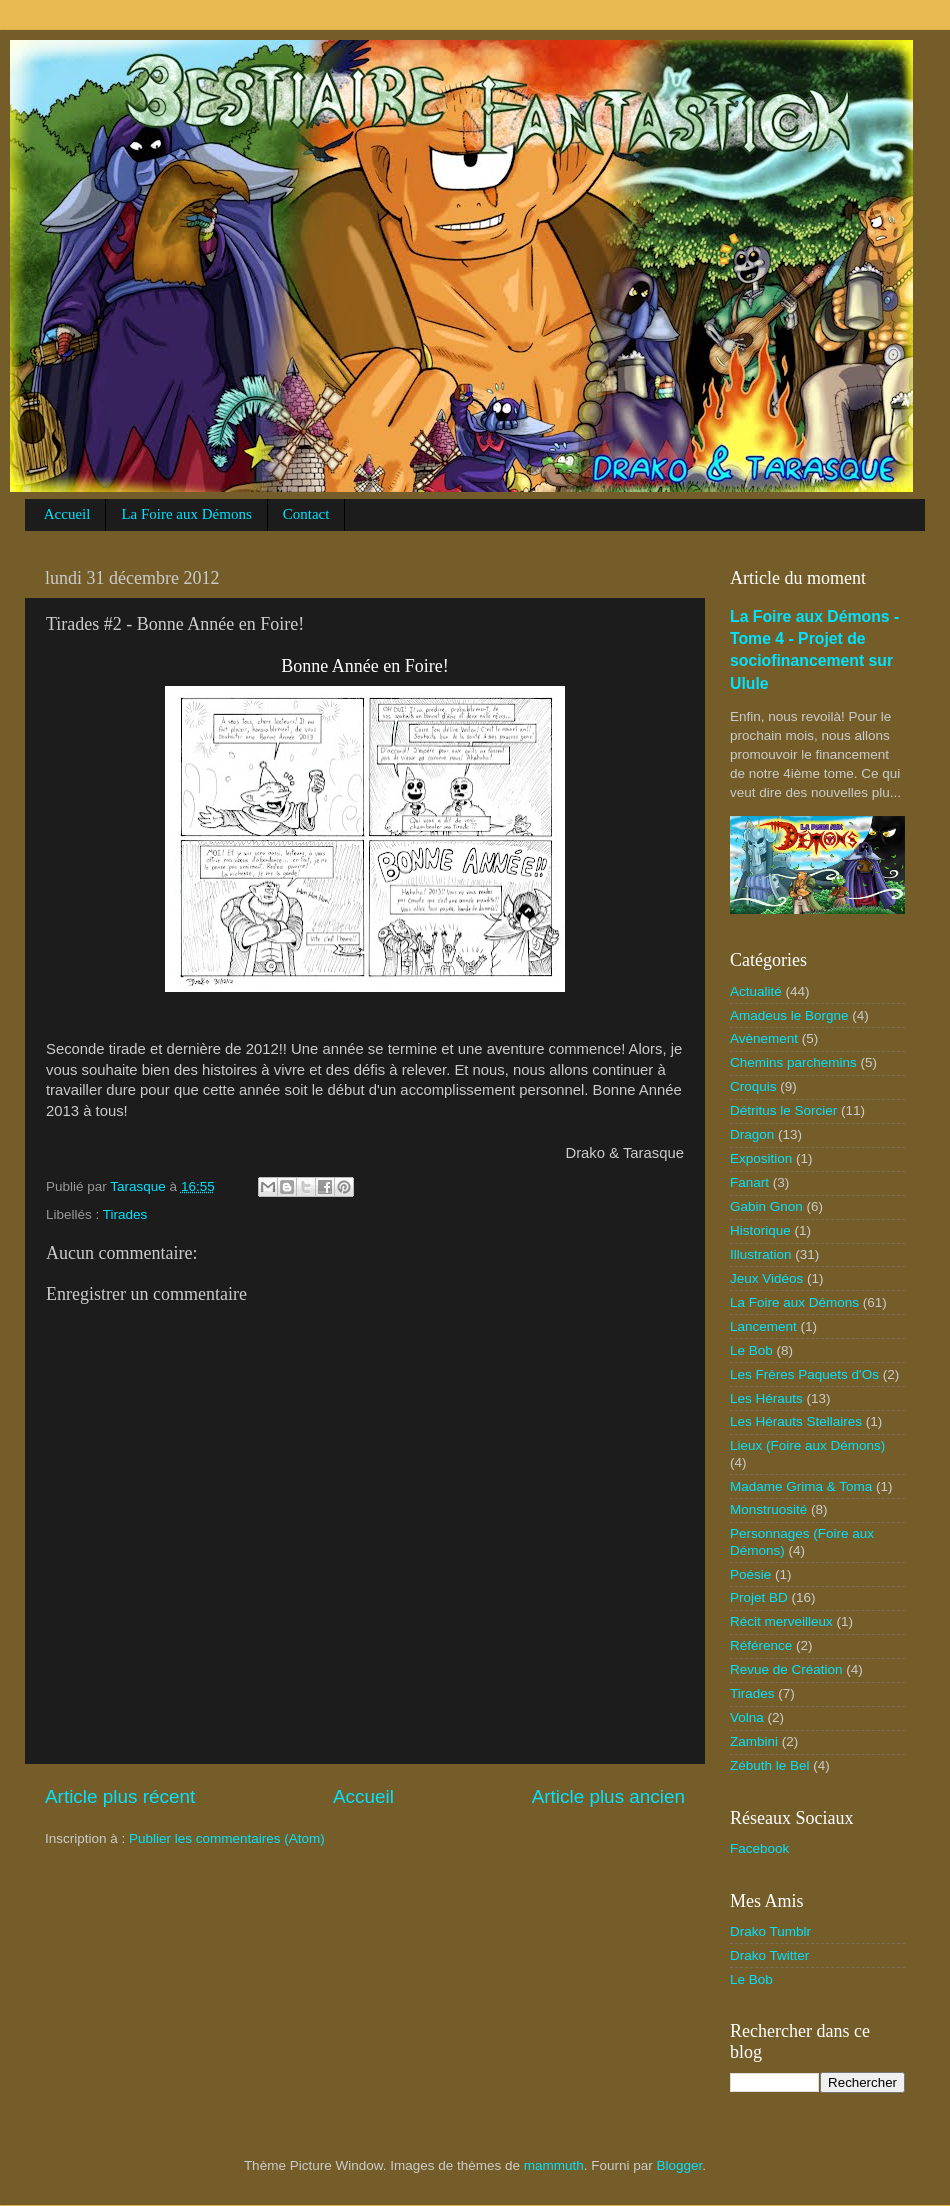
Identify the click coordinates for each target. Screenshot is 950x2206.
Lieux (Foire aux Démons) (807, 1445)
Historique (760, 1230)
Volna (747, 1717)
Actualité (756, 991)
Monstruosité (768, 1509)
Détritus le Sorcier (783, 1110)
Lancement (763, 1326)
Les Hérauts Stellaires (796, 1421)
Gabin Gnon (766, 1206)
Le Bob (751, 1350)
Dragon (752, 1134)
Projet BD (759, 1597)
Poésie (750, 1574)
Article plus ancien (608, 1796)
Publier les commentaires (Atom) (227, 1838)
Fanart (749, 1182)
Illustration (761, 1254)
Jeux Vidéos (766, 1278)
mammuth (554, 2165)
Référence (761, 1645)
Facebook (759, 1848)
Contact (306, 514)
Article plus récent (120, 1796)
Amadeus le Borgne (789, 1015)
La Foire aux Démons (186, 514)
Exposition (761, 1158)
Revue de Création (786, 1669)
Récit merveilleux (781, 1621)
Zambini (754, 1741)
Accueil (67, 514)
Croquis (753, 1086)
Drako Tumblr (770, 1931)
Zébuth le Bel (770, 1765)
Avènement (764, 1038)
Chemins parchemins (793, 1062)
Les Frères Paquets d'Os (804, 1374)
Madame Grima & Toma (801, 1486)
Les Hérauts (766, 1398)
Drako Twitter (769, 1955)
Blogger (680, 2165)
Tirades (125, 1214)
